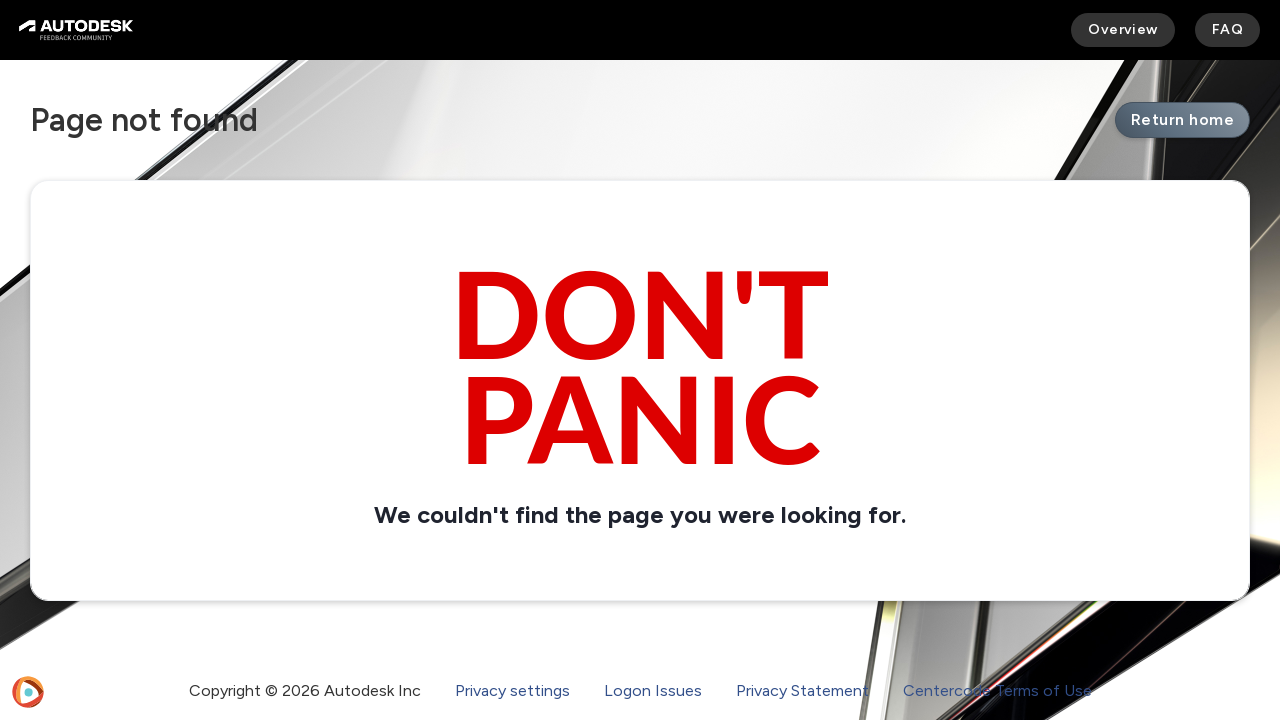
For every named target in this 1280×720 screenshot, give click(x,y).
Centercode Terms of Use (997, 690)
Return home (1182, 119)
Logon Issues (653, 690)
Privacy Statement (802, 690)
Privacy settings (512, 690)
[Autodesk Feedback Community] (76, 30)
